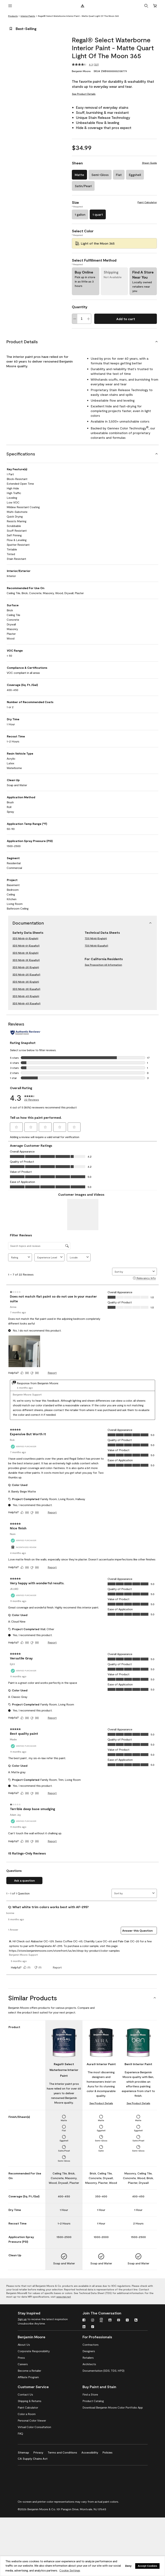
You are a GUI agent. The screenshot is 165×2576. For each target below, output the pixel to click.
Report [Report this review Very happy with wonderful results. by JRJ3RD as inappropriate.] (52, 1642)
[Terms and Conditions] (64, 2452)
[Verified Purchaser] (24, 1446)
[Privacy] (40, 2452)
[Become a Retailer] (29, 2370)
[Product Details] (82, 342)
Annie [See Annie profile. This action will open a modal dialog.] (13, 1306)
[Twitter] (127, 2320)
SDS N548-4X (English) (25, 996)
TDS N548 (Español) (96, 945)
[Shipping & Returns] (29, 2401)
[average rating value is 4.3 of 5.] (83, 64)
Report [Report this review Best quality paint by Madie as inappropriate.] (52, 1793)
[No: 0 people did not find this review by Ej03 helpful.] (35, 1717)
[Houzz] (135, 2320)
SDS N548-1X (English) (25, 952)
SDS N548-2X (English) (25, 967)
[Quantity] (81, 319)
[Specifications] (82, 454)
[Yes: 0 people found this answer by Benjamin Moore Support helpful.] (27, 1967)
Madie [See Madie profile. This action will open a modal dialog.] (13, 1739)
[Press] (21, 2357)
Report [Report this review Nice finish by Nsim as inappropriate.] (52, 1567)
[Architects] (89, 2364)
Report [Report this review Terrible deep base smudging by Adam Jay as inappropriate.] (52, 1841)
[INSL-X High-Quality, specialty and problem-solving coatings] (35, 2481)
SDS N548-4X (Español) (26, 1003)
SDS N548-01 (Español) (26, 945)
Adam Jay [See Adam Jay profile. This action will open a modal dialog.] (15, 1814)
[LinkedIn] (83, 2327)
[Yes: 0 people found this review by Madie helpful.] (26, 1793)
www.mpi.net (63, 2296)
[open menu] (10, 5)
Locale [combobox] (80, 1257)
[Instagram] (92, 2320)
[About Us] (24, 2344)
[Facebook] (83, 2320)
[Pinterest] (118, 2320)
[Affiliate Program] (28, 2377)
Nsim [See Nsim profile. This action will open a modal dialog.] (13, 1533)
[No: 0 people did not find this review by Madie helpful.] (35, 1793)
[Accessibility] (92, 2452)
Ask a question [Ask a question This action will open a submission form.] (24, 1880)
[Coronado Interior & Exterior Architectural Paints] (35, 2491)
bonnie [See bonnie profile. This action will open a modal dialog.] (10, 1912)
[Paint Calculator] (28, 2407)
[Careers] (23, 2364)
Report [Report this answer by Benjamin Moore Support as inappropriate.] (57, 1967)
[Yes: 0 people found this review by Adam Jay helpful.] (26, 1841)
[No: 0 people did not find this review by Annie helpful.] (35, 1372)
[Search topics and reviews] (39, 1246)
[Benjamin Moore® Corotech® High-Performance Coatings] (35, 2470)
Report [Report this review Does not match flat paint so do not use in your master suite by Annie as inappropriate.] (52, 1372)
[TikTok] (92, 2327)
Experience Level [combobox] (50, 1257)
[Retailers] (88, 2357)
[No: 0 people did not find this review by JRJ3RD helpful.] (35, 1642)
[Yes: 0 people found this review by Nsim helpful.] (26, 1567)
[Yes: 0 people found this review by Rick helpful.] (26, 1512)
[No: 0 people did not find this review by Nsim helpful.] (35, 1567)
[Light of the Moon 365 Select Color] (114, 243)
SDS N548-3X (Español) (26, 988)
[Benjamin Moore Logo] (82, 5)
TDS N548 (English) (96, 938)
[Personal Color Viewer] (32, 2420)
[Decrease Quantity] (74, 319)
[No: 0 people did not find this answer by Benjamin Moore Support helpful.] (38, 1967)
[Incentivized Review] (24, 1547)
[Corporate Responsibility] (34, 2351)
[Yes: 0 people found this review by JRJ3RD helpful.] (26, 1642)
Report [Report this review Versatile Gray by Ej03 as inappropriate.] (52, 1717)
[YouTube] (109, 2320)
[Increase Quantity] (88, 319)
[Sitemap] (25, 2452)
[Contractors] (90, 2344)
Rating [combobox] (21, 1257)
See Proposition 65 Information (103, 964)
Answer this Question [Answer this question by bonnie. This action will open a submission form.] (137, 1930)
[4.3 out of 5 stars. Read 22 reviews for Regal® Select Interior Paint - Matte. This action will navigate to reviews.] (31, 1098)
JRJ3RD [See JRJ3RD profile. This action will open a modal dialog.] (14, 1588)
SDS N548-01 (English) (25, 938)
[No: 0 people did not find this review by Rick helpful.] (35, 1512)
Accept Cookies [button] (147, 2565)
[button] (146, 5)
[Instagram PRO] (101, 2320)
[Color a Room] (27, 2414)
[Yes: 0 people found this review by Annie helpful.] (26, 1372)
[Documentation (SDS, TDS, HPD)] (103, 2370)
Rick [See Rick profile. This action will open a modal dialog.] (12, 1439)
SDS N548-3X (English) (25, 981)
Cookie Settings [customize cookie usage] (69, 2570)
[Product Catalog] (93, 2401)
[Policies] (110, 2452)
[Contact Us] (25, 2394)
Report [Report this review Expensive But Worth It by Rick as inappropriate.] (52, 1512)
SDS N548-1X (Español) (26, 960)
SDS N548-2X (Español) (26, 974)
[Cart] (155, 5)
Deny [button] (128, 2565)
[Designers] (88, 2351)
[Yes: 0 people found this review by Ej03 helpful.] (26, 1717)
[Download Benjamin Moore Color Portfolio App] (112, 2407)
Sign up (22, 2319)
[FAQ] (20, 2433)
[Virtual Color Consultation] (34, 2427)
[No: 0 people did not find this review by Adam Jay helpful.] (35, 1841)
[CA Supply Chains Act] (35, 2458)
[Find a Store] (90, 2394)
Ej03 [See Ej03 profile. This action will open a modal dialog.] (12, 1664)
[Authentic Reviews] (25, 1032)
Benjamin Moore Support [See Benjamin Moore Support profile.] (23, 1954)
